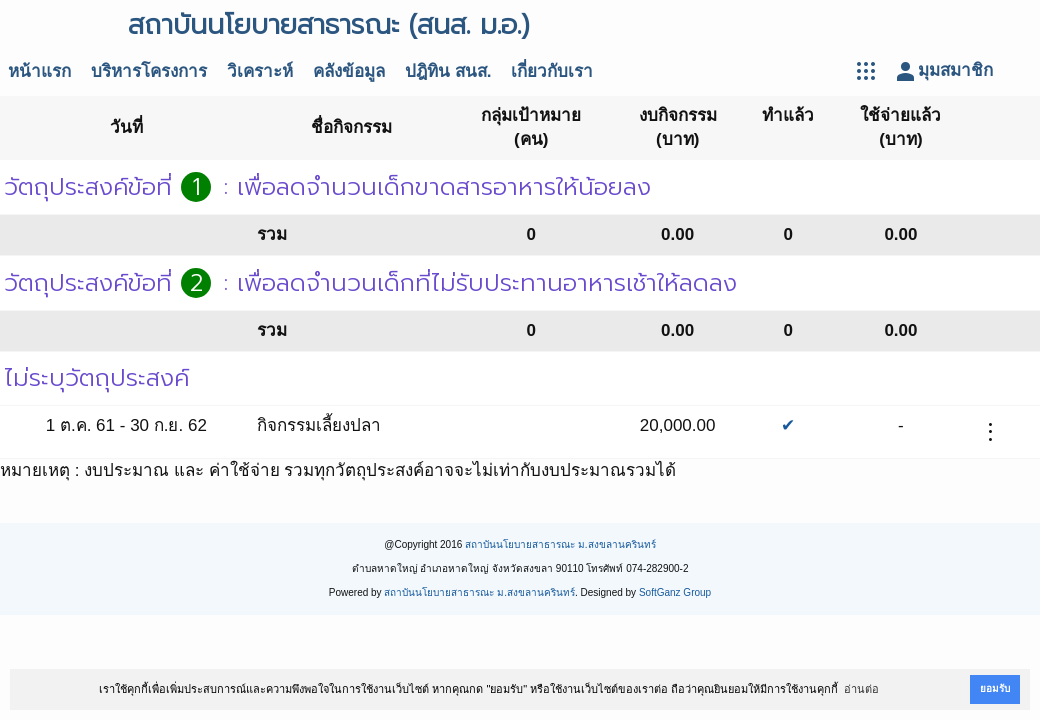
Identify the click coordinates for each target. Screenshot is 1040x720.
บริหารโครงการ (149, 71)
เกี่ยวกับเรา (552, 71)
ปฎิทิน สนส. (448, 71)
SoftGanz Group (675, 592)
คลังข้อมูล (349, 71)
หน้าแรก (39, 71)
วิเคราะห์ (260, 71)
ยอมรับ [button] (995, 688)
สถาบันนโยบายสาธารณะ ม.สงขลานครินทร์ (560, 544)
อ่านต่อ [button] (861, 689)
